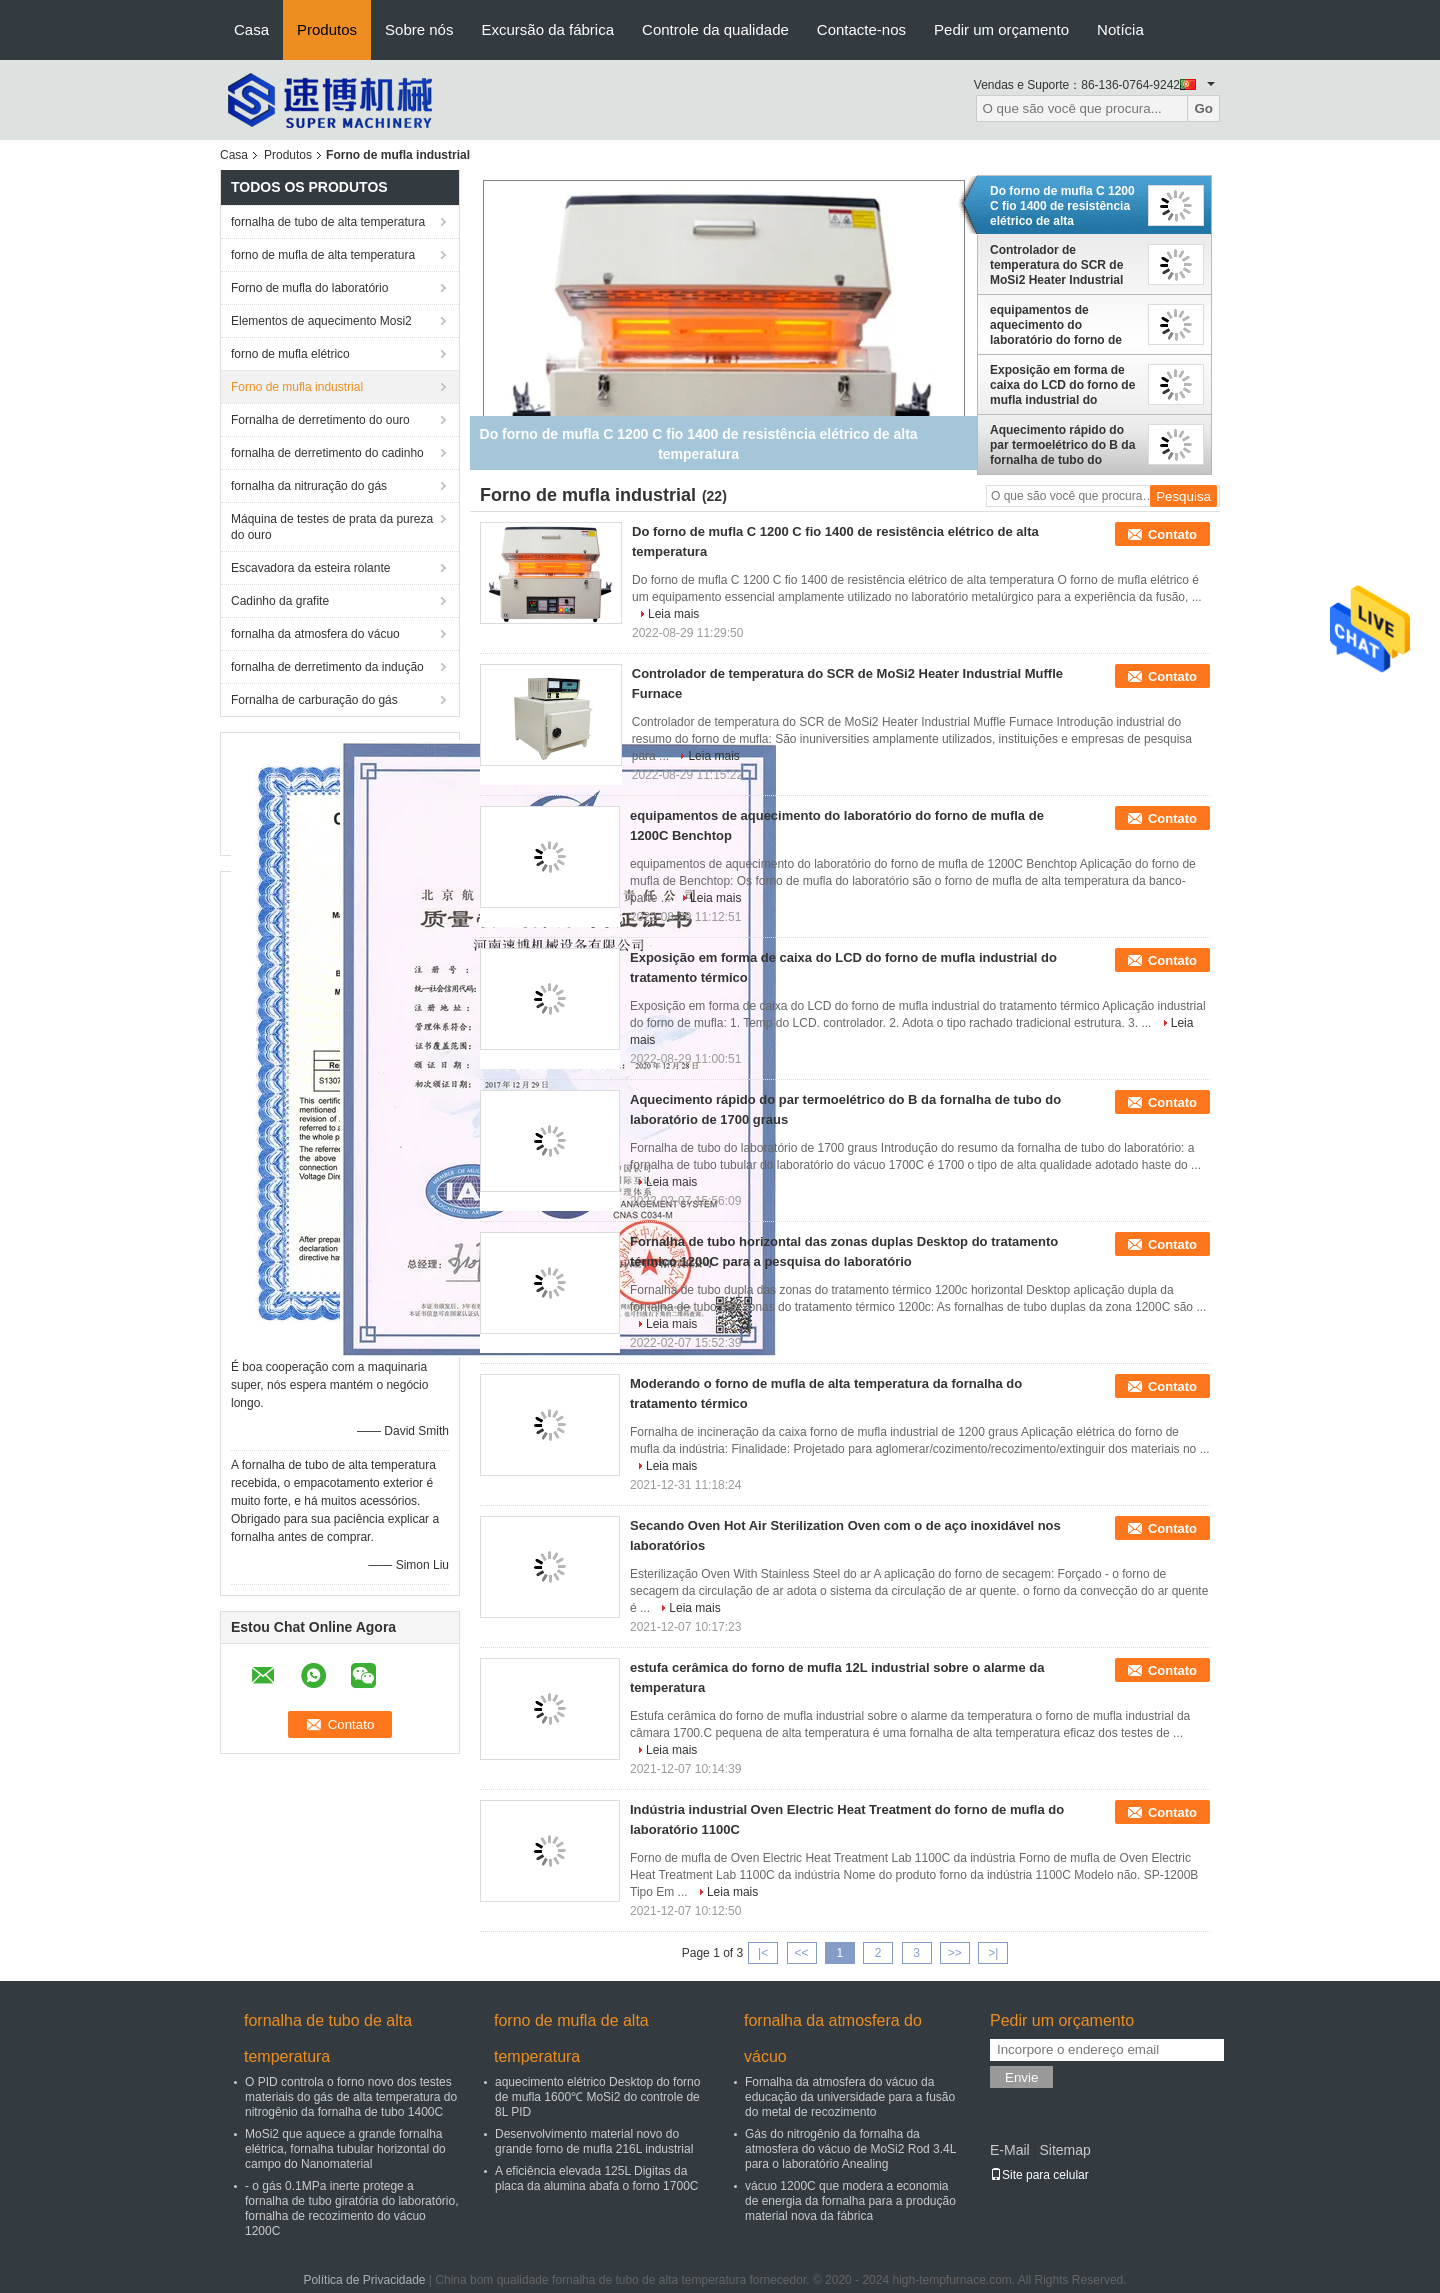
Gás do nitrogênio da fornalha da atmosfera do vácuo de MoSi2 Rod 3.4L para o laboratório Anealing (850, 2149)
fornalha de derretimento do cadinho (327, 453)
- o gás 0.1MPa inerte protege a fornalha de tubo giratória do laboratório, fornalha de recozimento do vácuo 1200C (351, 2208)
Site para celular (1039, 2175)
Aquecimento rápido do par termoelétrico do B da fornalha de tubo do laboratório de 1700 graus (1063, 445)
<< (801, 1953)
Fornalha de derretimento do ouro (320, 420)
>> (955, 1953)
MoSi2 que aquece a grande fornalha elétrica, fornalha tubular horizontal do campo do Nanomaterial (345, 2149)
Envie (1021, 2077)
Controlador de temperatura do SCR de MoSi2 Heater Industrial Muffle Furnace (1056, 265)
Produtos (327, 29)
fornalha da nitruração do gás (309, 486)
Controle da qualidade (715, 29)
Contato (1172, 534)
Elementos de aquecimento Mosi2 (321, 321)
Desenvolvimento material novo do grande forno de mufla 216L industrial (594, 2141)
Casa (251, 29)
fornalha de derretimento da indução (327, 667)
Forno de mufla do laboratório (309, 288)
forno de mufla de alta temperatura (323, 255)
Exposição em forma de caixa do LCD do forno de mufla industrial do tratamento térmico (1062, 385)
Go (1203, 108)
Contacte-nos (861, 29)
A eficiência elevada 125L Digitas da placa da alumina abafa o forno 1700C (596, 2178)
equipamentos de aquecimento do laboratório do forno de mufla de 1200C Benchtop (1063, 325)
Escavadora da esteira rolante (310, 568)
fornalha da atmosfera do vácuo (315, 634)
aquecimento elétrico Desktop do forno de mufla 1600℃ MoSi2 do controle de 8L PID (597, 2097)
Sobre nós (419, 29)
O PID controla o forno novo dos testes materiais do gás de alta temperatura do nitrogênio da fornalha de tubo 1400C (351, 2097)
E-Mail (1010, 2150)
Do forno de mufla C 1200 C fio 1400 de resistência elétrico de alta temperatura (1062, 206)
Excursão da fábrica (547, 29)
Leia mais (673, 614)
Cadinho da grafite (280, 601)
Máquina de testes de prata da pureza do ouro (332, 527)
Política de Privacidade (364, 2280)
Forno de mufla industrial (297, 387)
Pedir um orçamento (1001, 29)
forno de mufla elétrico (290, 354)
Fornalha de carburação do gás (314, 700)
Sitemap (1064, 2150)
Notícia (1120, 29)
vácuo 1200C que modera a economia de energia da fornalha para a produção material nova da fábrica (850, 2201)
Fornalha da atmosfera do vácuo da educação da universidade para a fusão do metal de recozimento (850, 2097)
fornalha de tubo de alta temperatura (328, 222)
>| (993, 1953)
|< (763, 1953)
